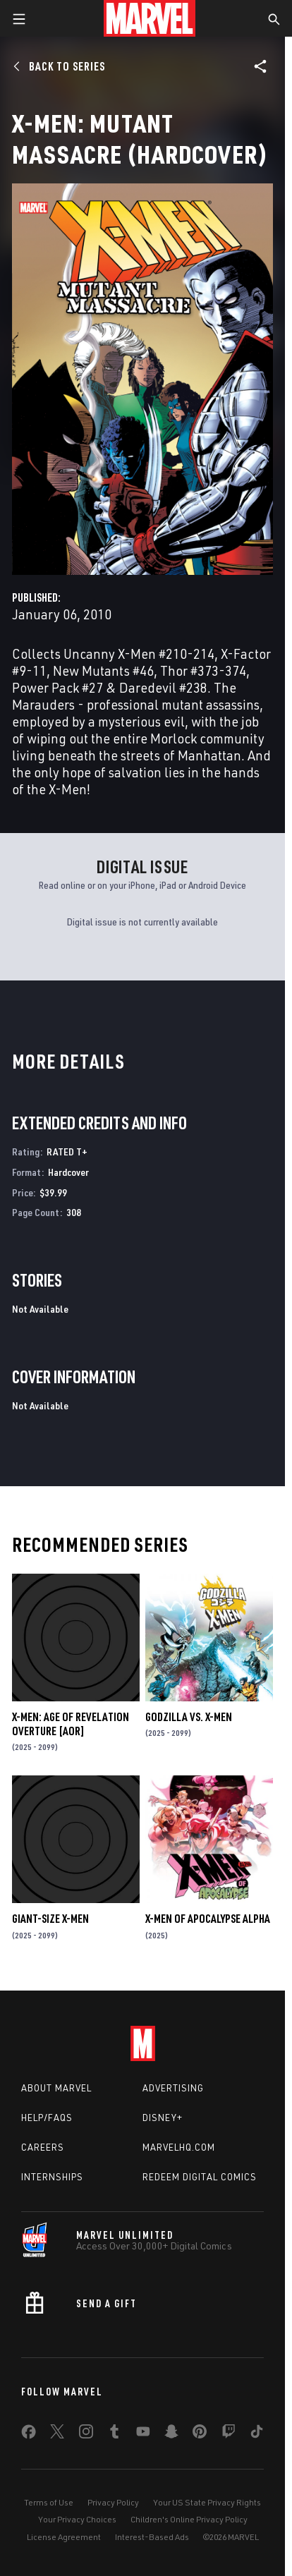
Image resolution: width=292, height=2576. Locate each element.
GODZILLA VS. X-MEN (188, 1717)
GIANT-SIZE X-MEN (50, 1919)
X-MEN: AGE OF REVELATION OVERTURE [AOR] (70, 1724)
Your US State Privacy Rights (207, 2502)
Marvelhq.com (178, 2147)
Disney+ (162, 2117)
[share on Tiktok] (257, 2434)
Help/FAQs (47, 2117)
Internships (52, 2176)
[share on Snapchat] (171, 2434)
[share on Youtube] (143, 2434)
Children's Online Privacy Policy (189, 2519)
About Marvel (56, 2088)
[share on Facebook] (28, 2435)
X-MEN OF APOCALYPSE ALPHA (207, 1919)
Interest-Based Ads (152, 2537)
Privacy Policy (113, 2502)
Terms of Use (48, 2502)
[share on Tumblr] (114, 2434)
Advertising (173, 2088)
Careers (42, 2147)
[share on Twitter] (57, 2434)
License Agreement (64, 2537)
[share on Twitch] (228, 2434)
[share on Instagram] (86, 2434)
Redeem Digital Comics (199, 2176)
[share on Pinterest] (200, 2434)
